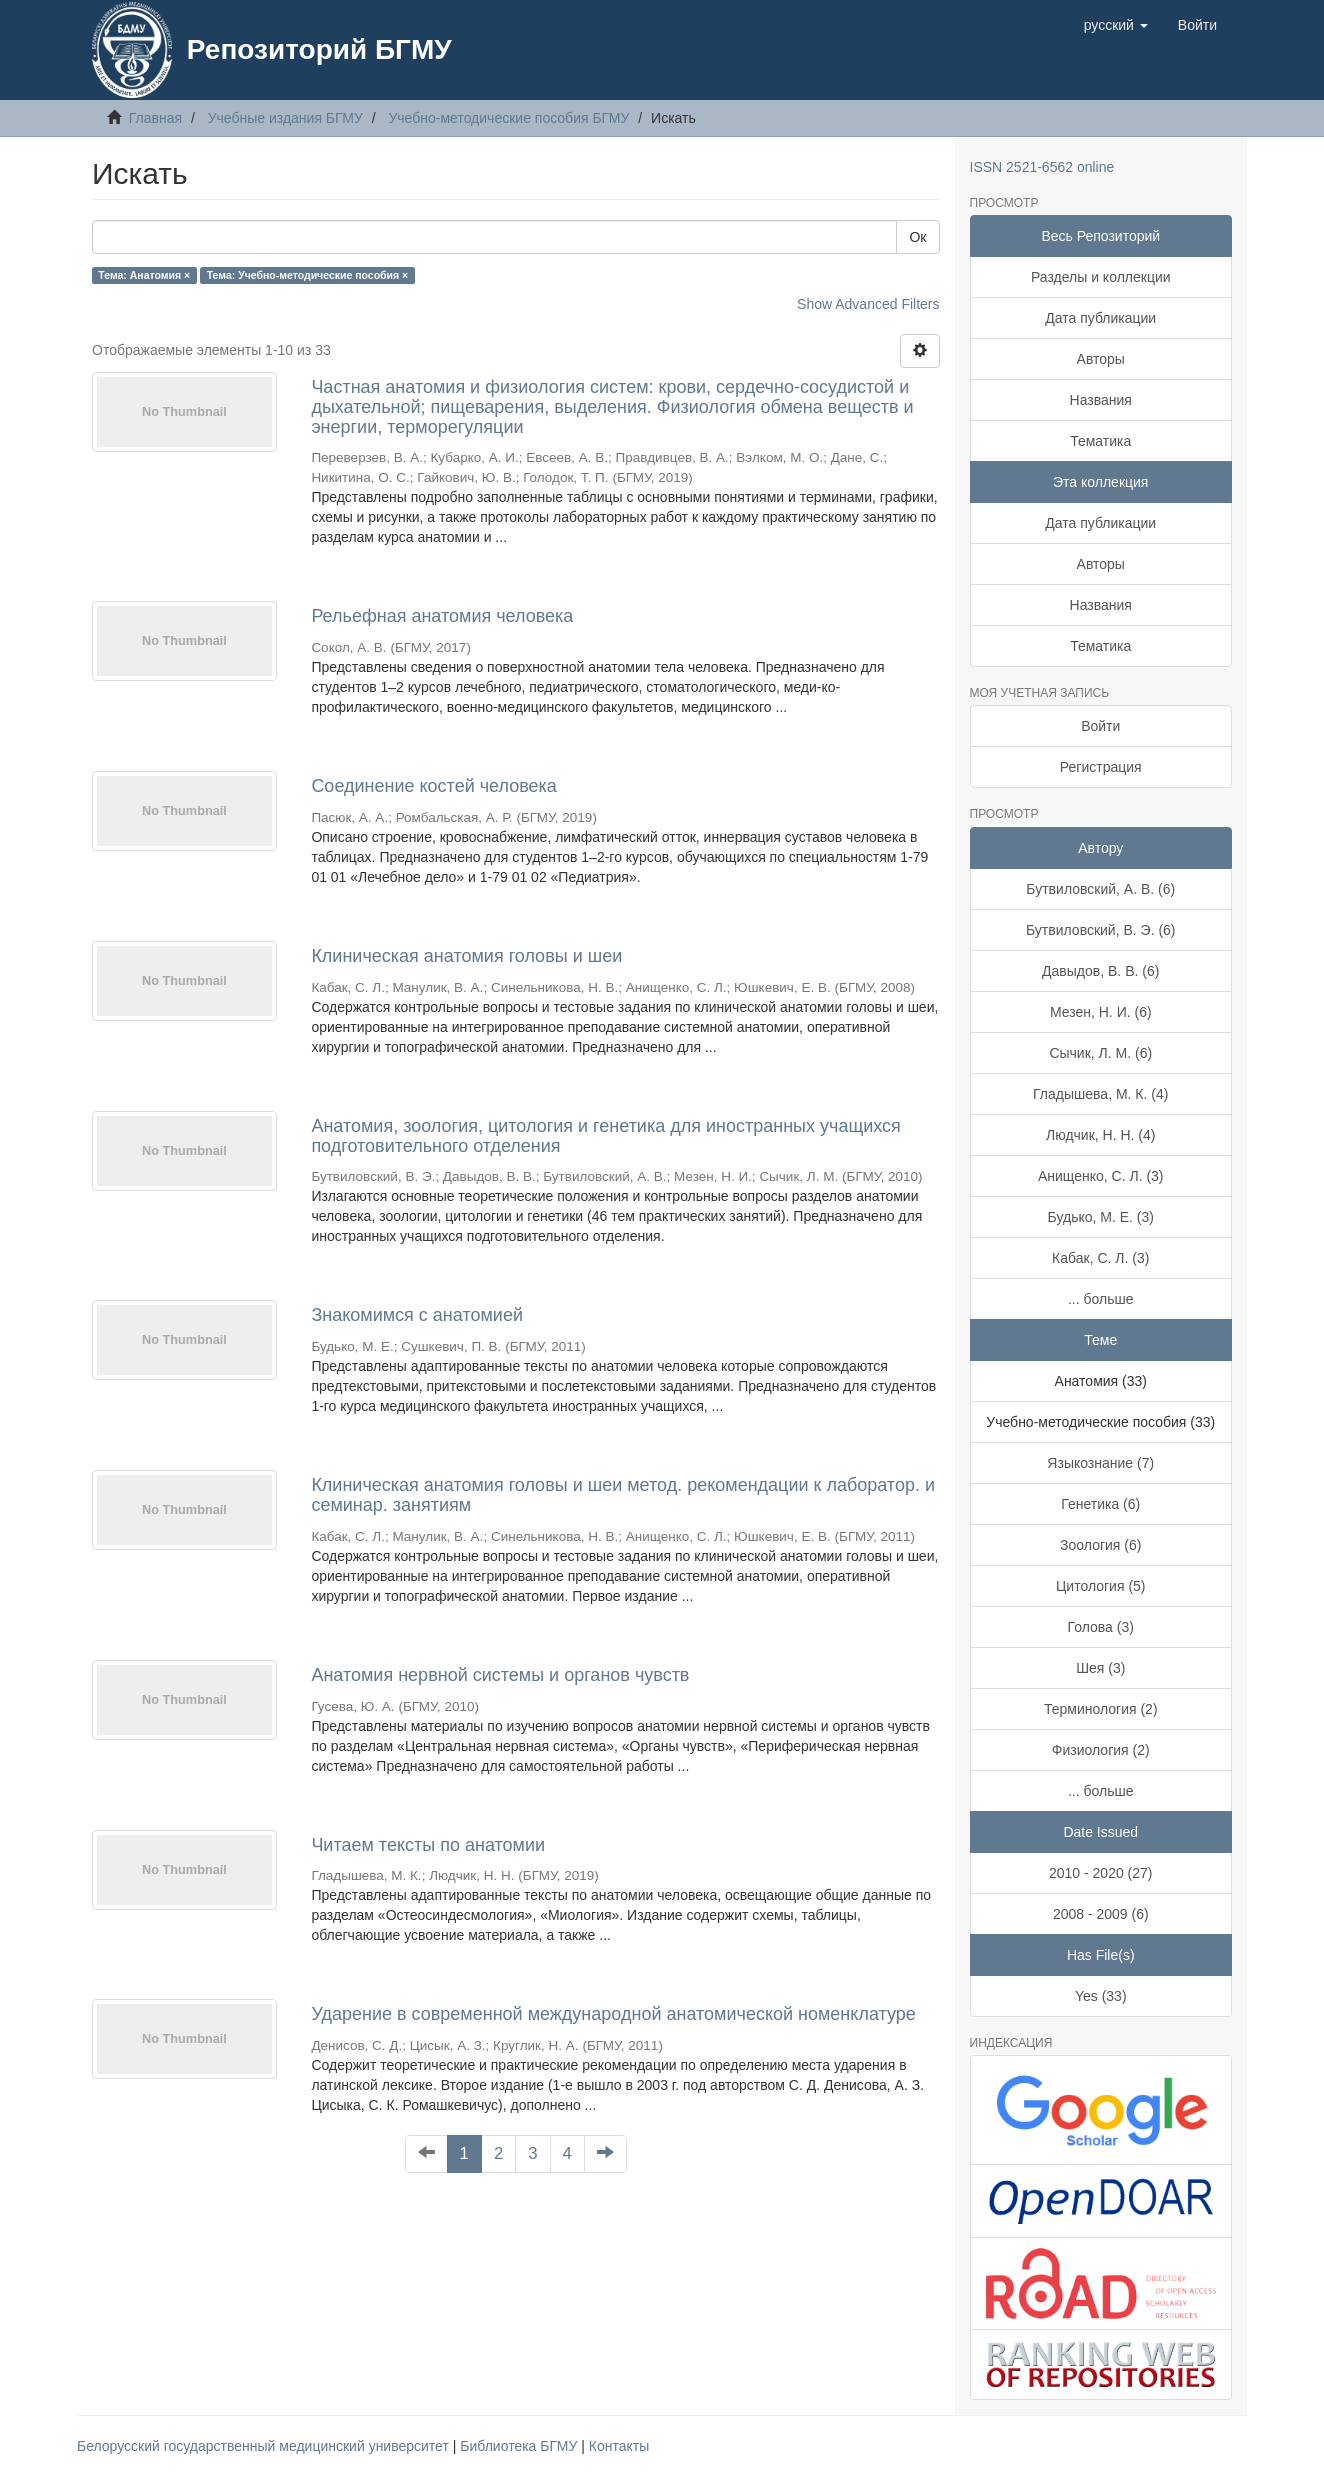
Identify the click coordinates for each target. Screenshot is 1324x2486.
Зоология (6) (1100, 1545)
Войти (1100, 726)
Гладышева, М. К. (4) (1100, 1094)
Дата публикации (1100, 318)
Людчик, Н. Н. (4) (1100, 1135)
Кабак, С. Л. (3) (1100, 1258)
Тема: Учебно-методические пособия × (308, 275)
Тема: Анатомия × (144, 275)
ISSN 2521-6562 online (1042, 167)
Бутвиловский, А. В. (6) (1100, 889)
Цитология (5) (1101, 1586)
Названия (1101, 400)
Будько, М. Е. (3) (1101, 1217)
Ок (917, 237)
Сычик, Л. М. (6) (1100, 1053)
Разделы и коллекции (1101, 277)
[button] (1116, 25)
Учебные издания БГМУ (285, 118)
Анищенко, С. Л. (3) (1101, 1176)
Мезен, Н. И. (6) (1101, 1012)
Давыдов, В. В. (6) (1100, 971)
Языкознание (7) (1100, 1463)
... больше (1101, 1299)
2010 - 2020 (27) (1101, 1873)
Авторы (1101, 359)
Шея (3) (1100, 1668)
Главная (155, 118)
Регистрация (1101, 767)
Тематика (1100, 441)
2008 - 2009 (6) (1101, 1914)
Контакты (619, 2446)
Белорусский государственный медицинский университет (265, 2446)
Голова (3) (1101, 1627)
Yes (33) (1101, 1996)
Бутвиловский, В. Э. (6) (1101, 930)
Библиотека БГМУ (520, 2446)
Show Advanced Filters (868, 304)
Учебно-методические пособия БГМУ (508, 118)
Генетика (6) (1100, 1504)
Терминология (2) (1101, 1709)
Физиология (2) (1101, 1750)
